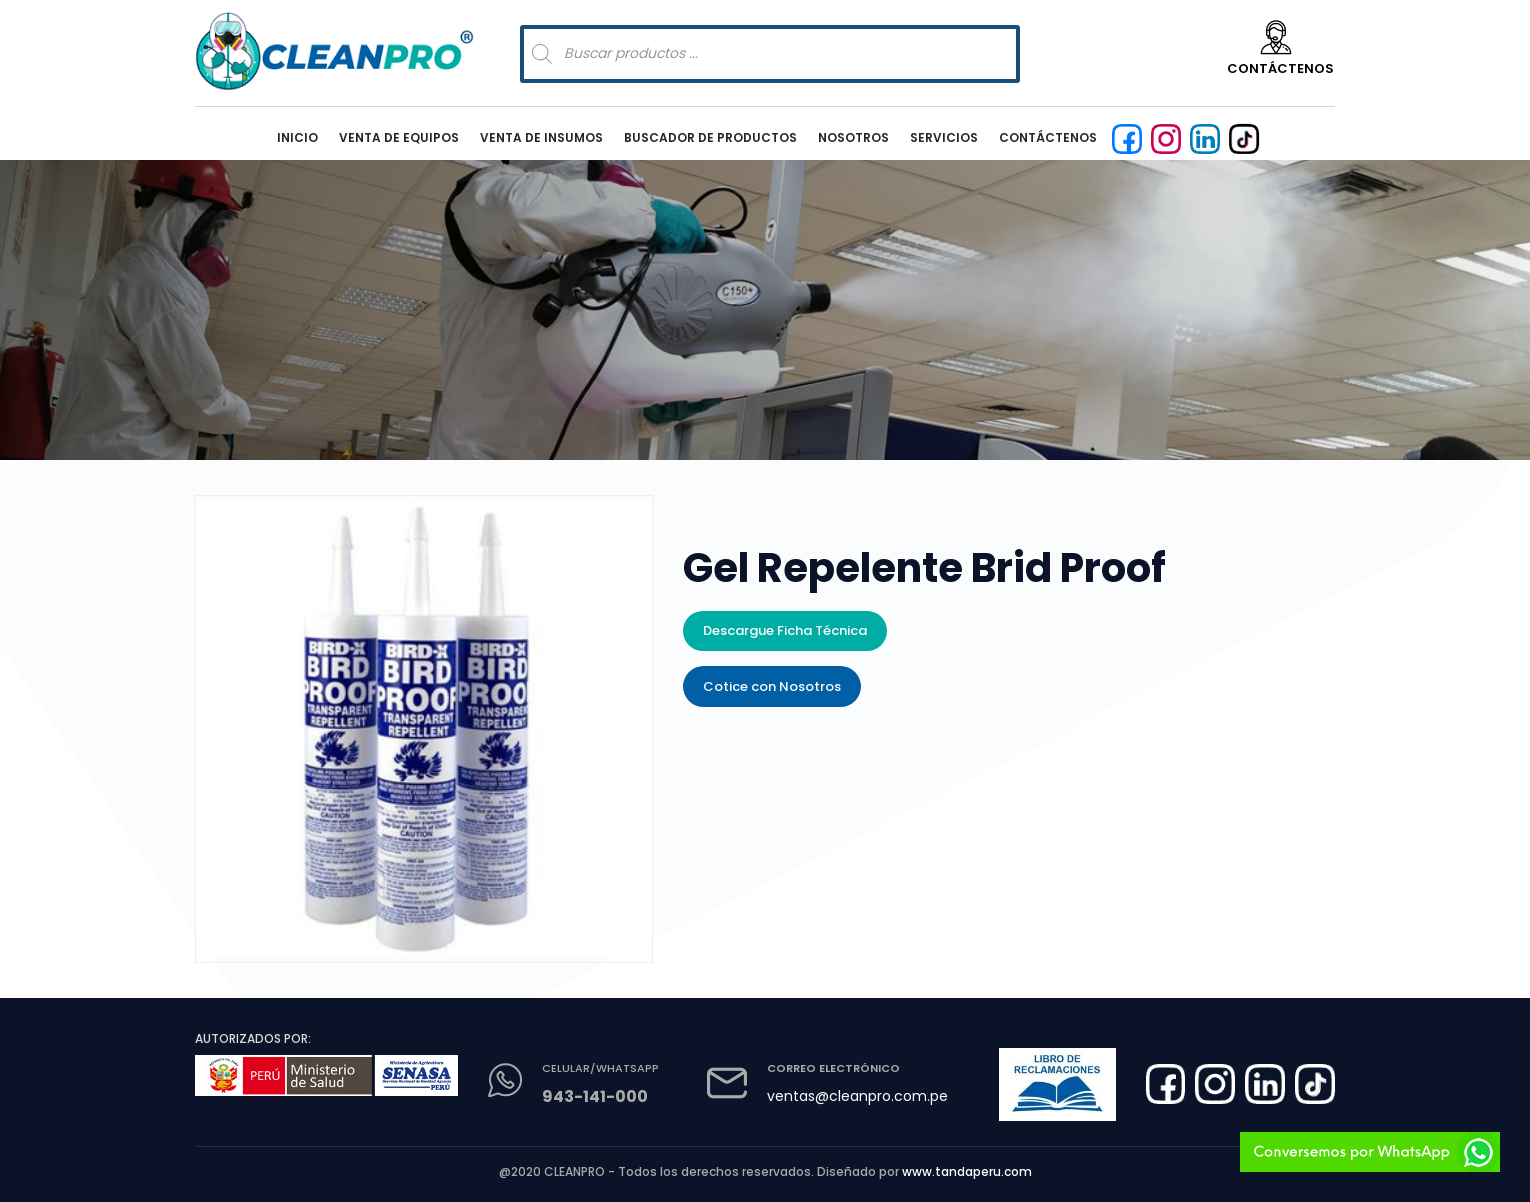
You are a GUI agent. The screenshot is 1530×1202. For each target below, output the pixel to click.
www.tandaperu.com (967, 1171)
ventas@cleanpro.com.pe (857, 1096)
